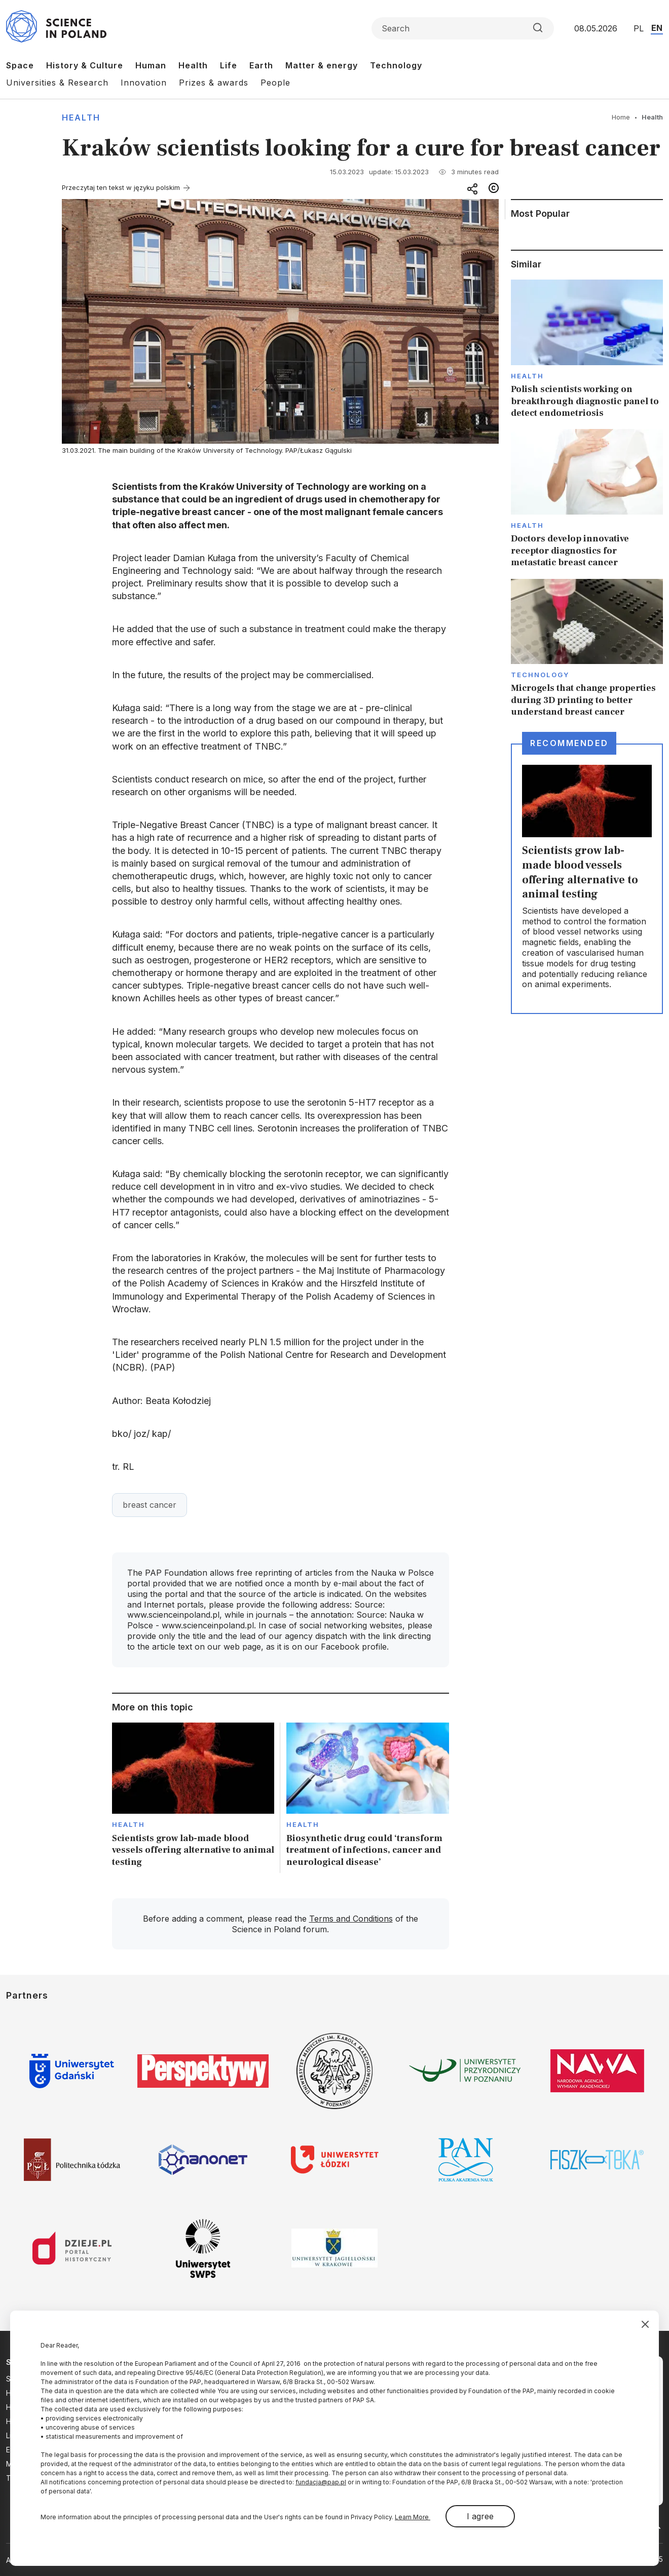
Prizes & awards (213, 82)
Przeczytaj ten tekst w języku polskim (121, 187)
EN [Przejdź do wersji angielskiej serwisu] (656, 28)
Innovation (144, 82)
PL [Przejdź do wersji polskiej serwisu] (639, 28)
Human (150, 65)
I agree (480, 2516)
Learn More (412, 2517)
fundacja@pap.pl (320, 2482)
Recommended (569, 743)
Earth (261, 65)
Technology (396, 65)
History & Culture (84, 65)
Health (193, 65)
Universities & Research (57, 82)
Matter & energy (321, 65)
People (275, 82)
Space (20, 65)
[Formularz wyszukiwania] (462, 28)
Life (228, 65)
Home (621, 117)
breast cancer (149, 1505)
